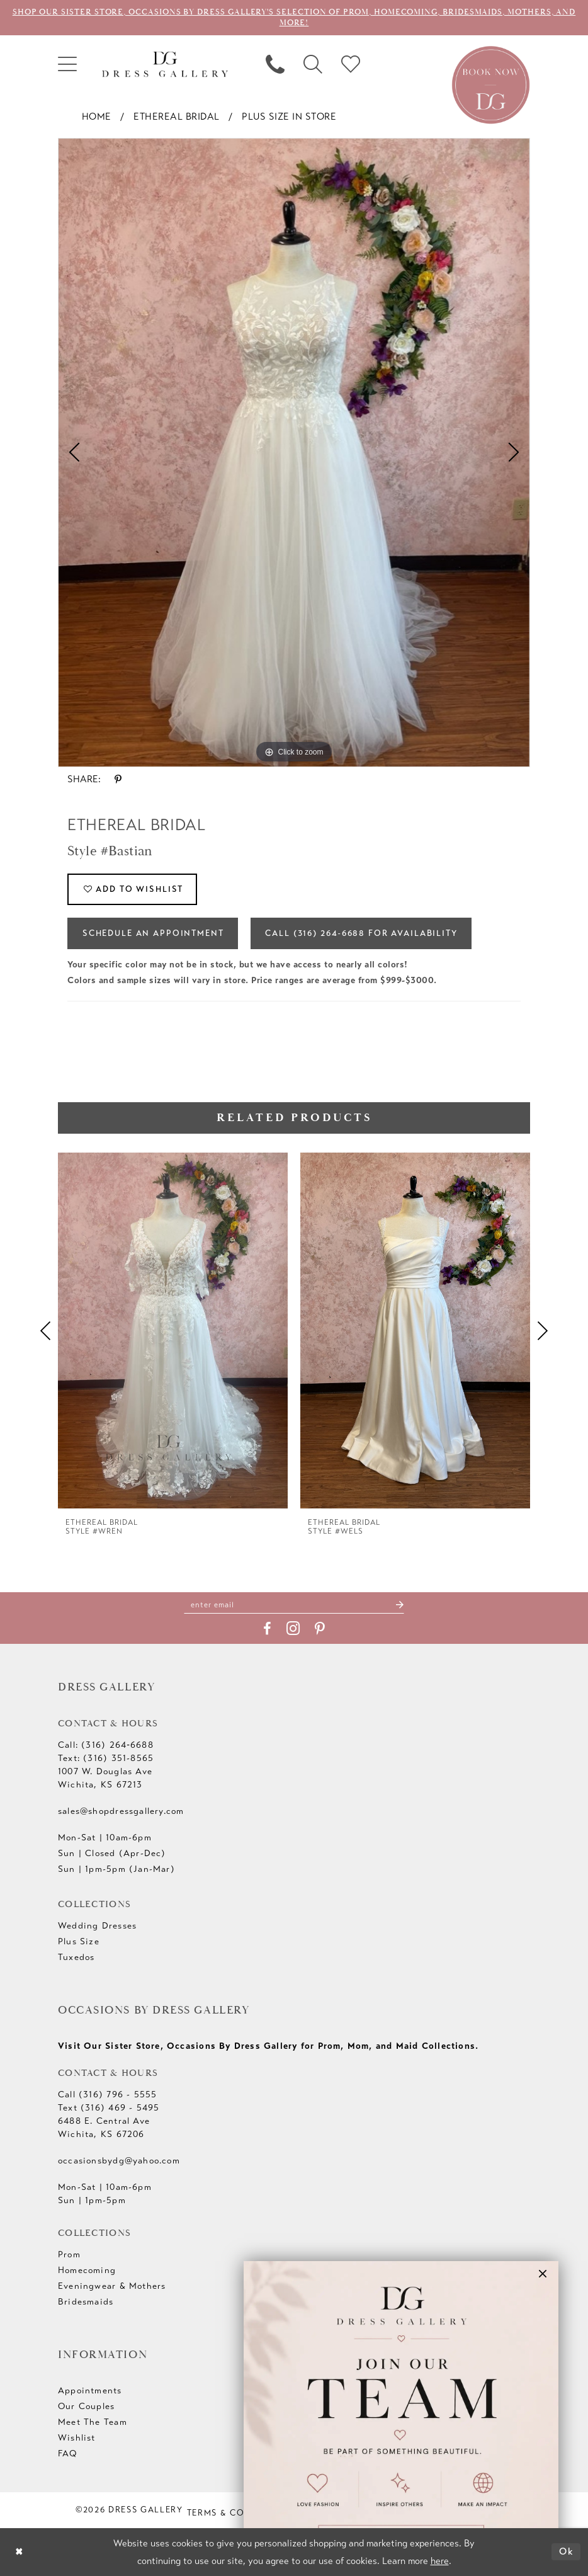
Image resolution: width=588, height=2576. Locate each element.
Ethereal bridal (176, 116)
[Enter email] (294, 1604)
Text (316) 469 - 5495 (108, 2108)
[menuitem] (67, 64)
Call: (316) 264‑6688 (106, 1745)
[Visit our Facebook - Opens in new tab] (267, 1629)
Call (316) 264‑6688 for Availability (362, 933)
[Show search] (313, 64)
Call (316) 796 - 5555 (107, 2095)
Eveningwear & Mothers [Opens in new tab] (112, 2286)
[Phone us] (275, 64)
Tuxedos (76, 1957)
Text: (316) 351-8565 (106, 1758)
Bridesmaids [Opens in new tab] (85, 2302)
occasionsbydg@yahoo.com (119, 2161)
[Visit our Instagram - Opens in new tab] (293, 1629)
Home (96, 116)
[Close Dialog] (19, 2552)
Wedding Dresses (97, 1926)
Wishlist (77, 2438)
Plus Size (78, 1942)
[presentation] (173, 1330)
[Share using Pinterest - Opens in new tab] (118, 779)
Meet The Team (92, 2422)
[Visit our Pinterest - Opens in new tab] (320, 1629)
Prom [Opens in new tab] (69, 2255)
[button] (67, 64)
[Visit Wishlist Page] (351, 64)
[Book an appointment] (490, 83)
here (440, 2561)
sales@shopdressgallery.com (121, 1811)
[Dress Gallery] (165, 64)
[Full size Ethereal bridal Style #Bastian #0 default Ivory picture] (294, 453)
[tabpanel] (294, 453)
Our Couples (86, 2407)
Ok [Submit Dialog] (566, 2551)
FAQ (67, 2454)
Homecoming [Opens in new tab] (87, 2270)
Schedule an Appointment (153, 933)
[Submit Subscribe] (399, 1604)
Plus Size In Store (289, 116)
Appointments (90, 2391)
